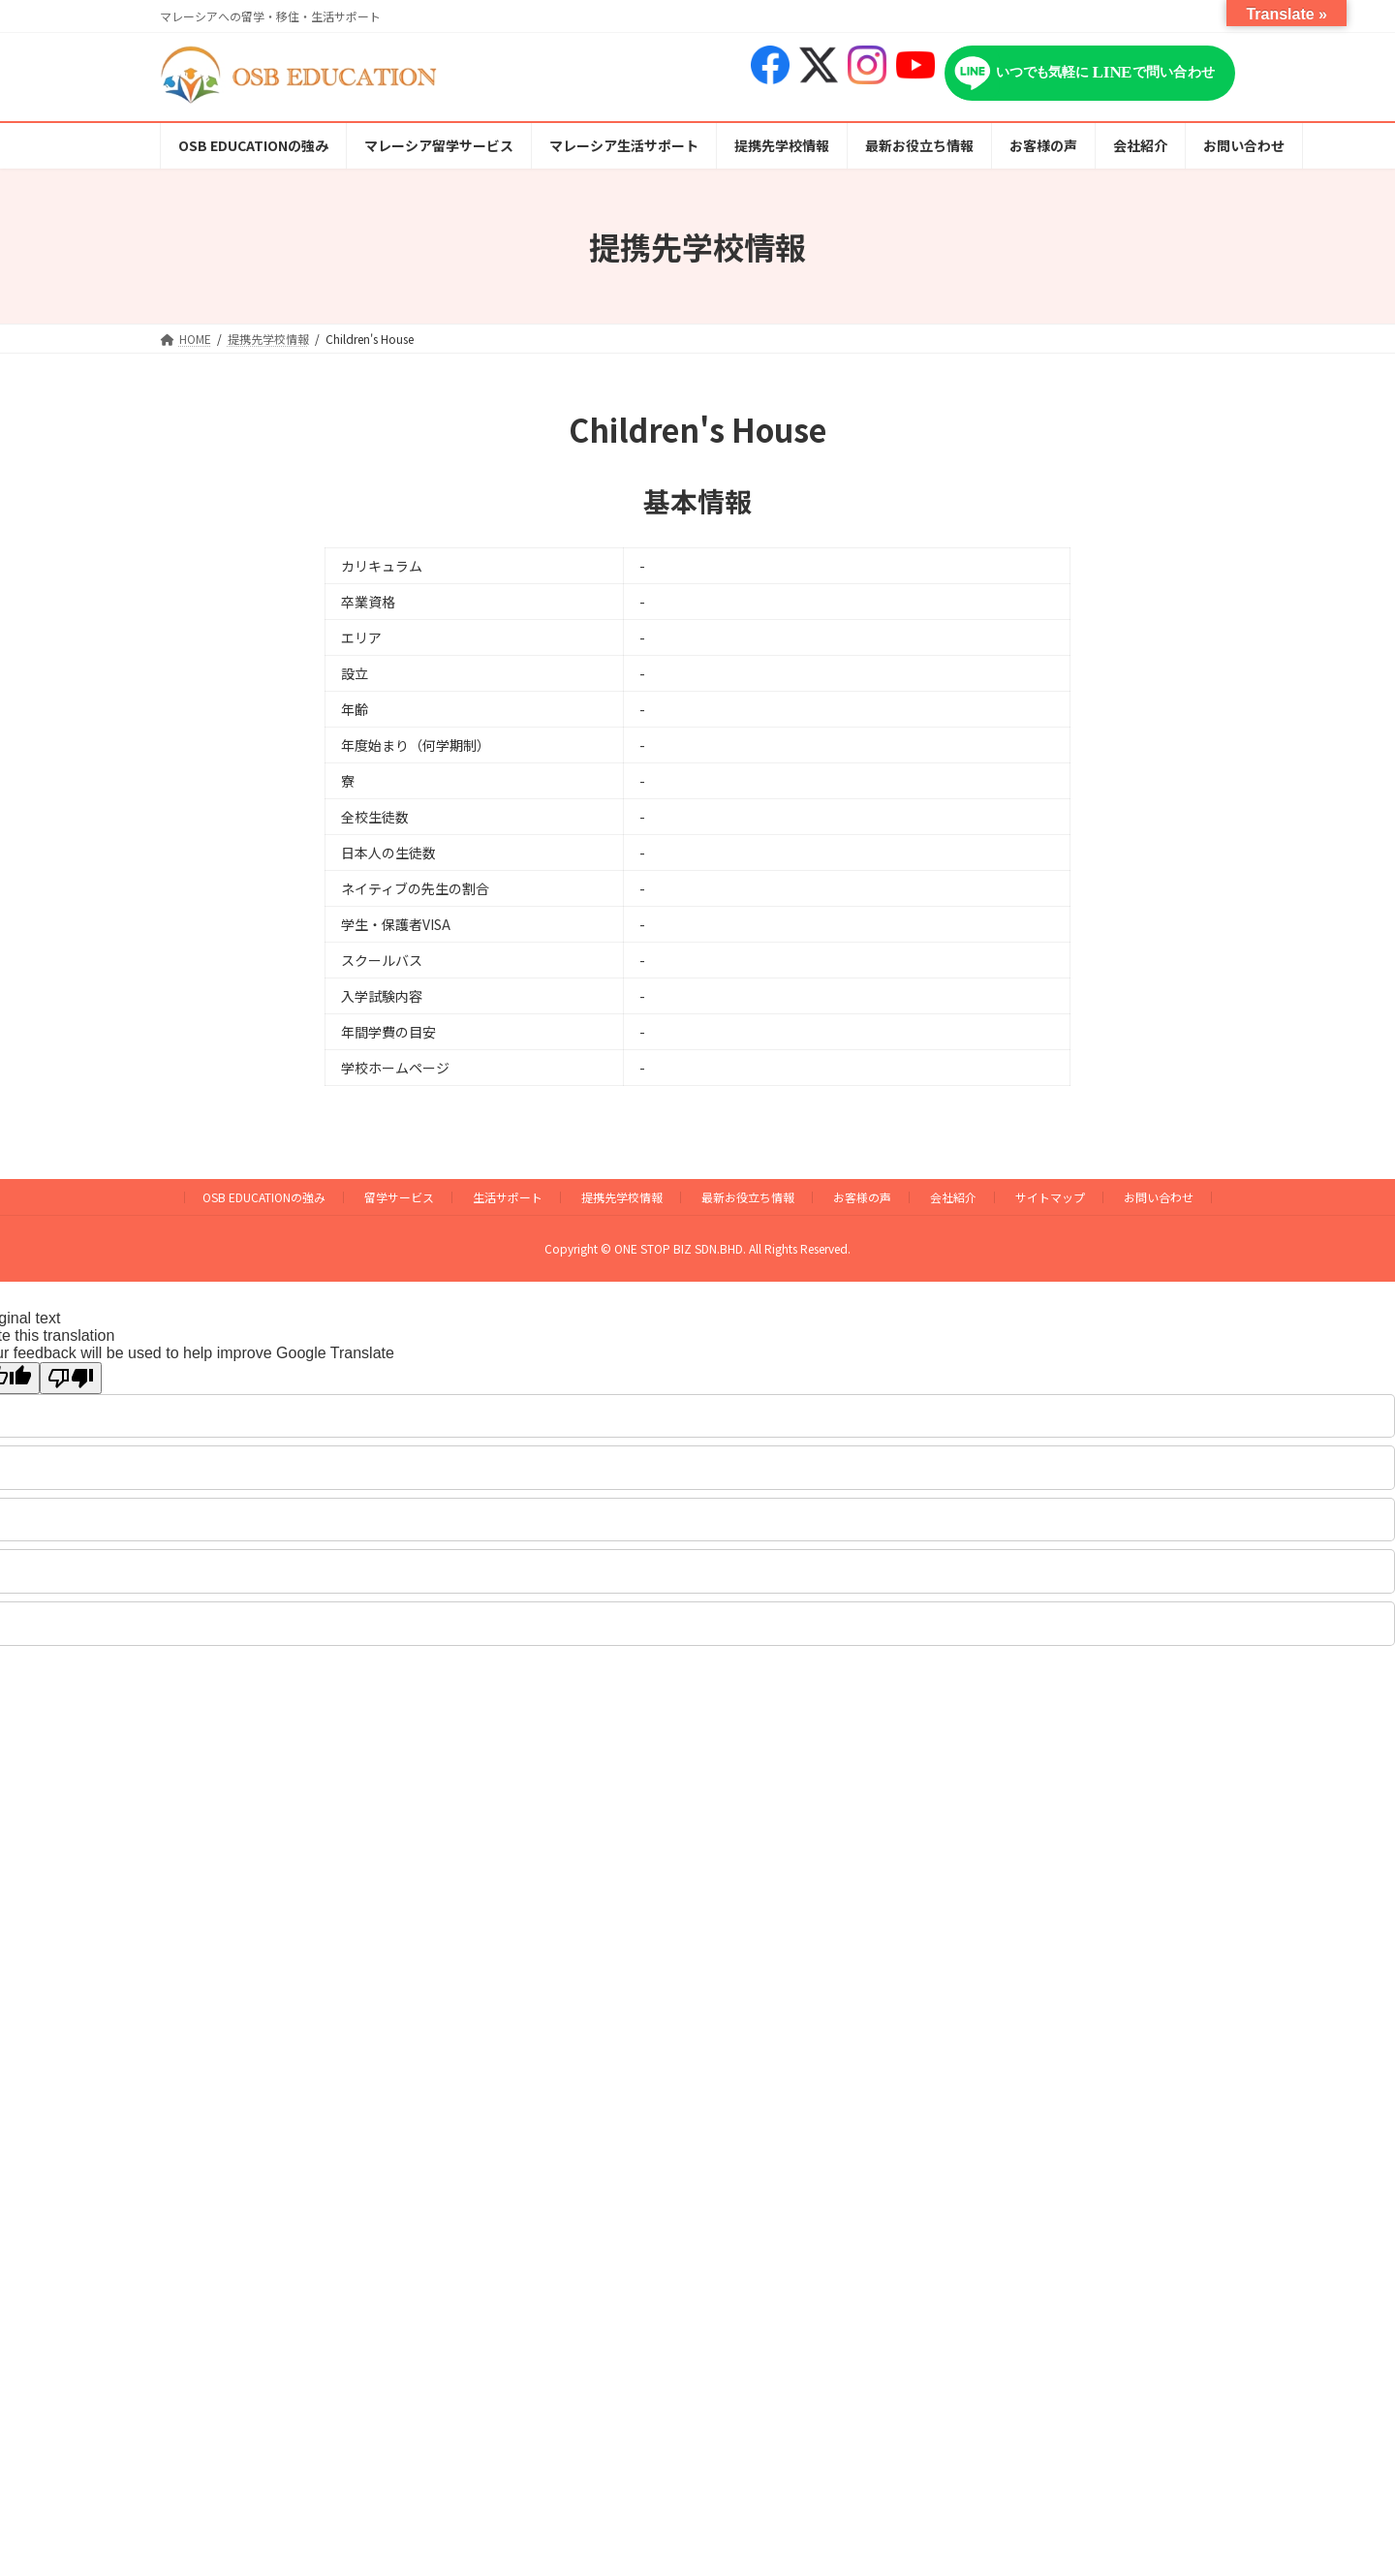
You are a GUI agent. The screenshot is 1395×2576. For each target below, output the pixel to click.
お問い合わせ (1159, 1197)
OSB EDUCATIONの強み (264, 1197)
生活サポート (507, 1197)
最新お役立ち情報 (747, 1197)
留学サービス (399, 1197)
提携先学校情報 (622, 1197)
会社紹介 (953, 1197)
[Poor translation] (71, 1378)
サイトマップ (1050, 1197)
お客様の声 (862, 1197)
